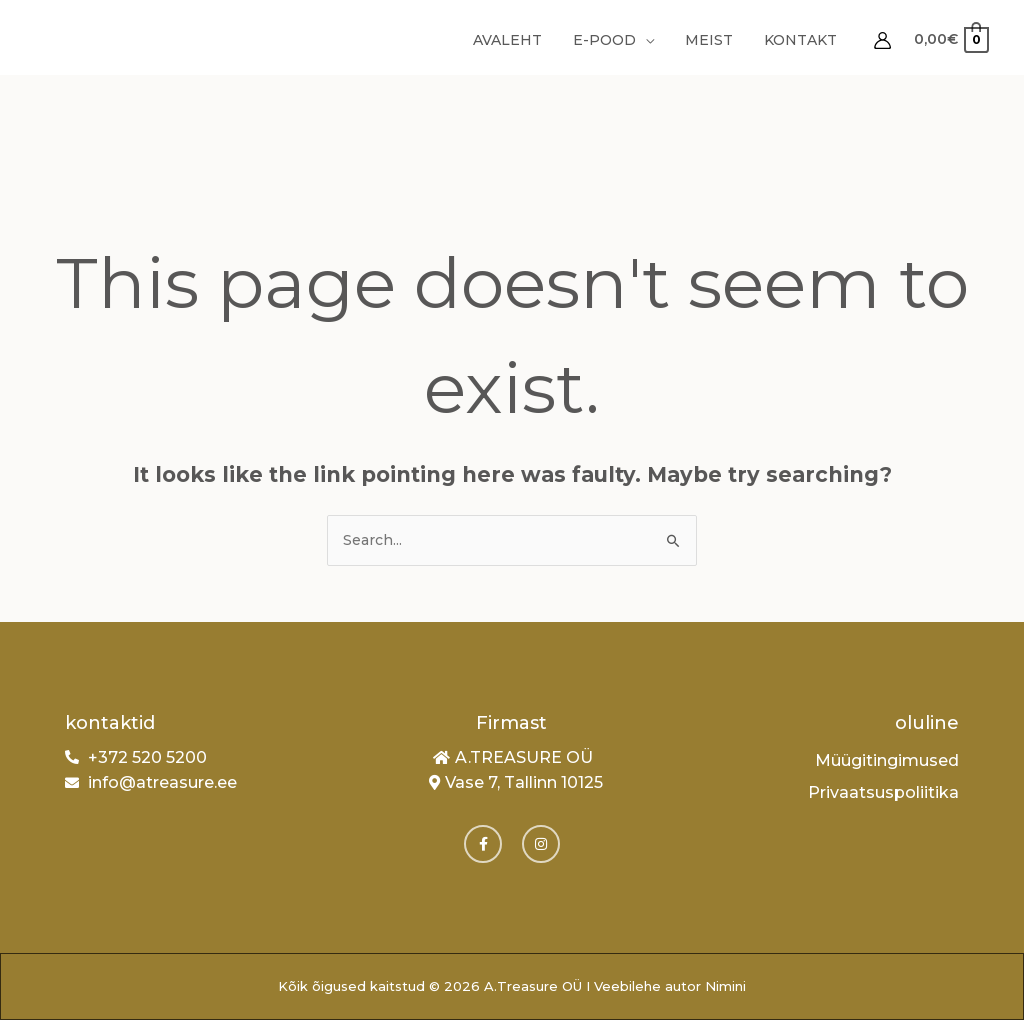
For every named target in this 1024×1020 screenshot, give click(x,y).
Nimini (725, 986)
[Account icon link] (882, 40)
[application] (653, 40)
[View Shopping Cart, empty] (950, 40)
